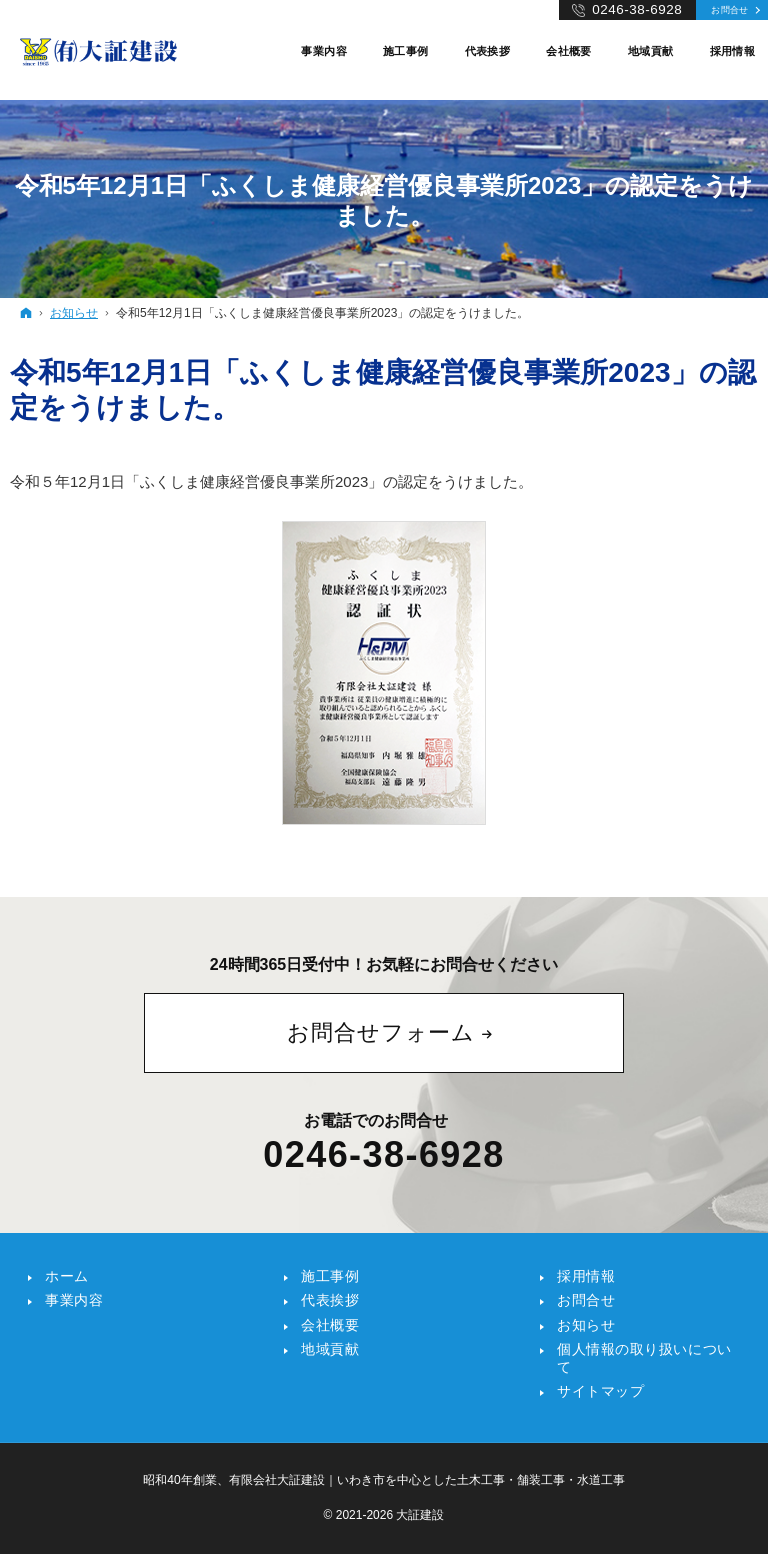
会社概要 (330, 1325)
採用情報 (586, 1276)
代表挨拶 (330, 1300)
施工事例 (330, 1276)
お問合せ (730, 9)
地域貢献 (330, 1349)
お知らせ (586, 1325)
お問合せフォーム (381, 1032)
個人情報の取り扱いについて (644, 1358)
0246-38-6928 (383, 1155)
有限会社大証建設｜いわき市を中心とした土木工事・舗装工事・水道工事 (427, 1480)
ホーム (67, 1276)
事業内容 (74, 1300)
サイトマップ (600, 1391)
